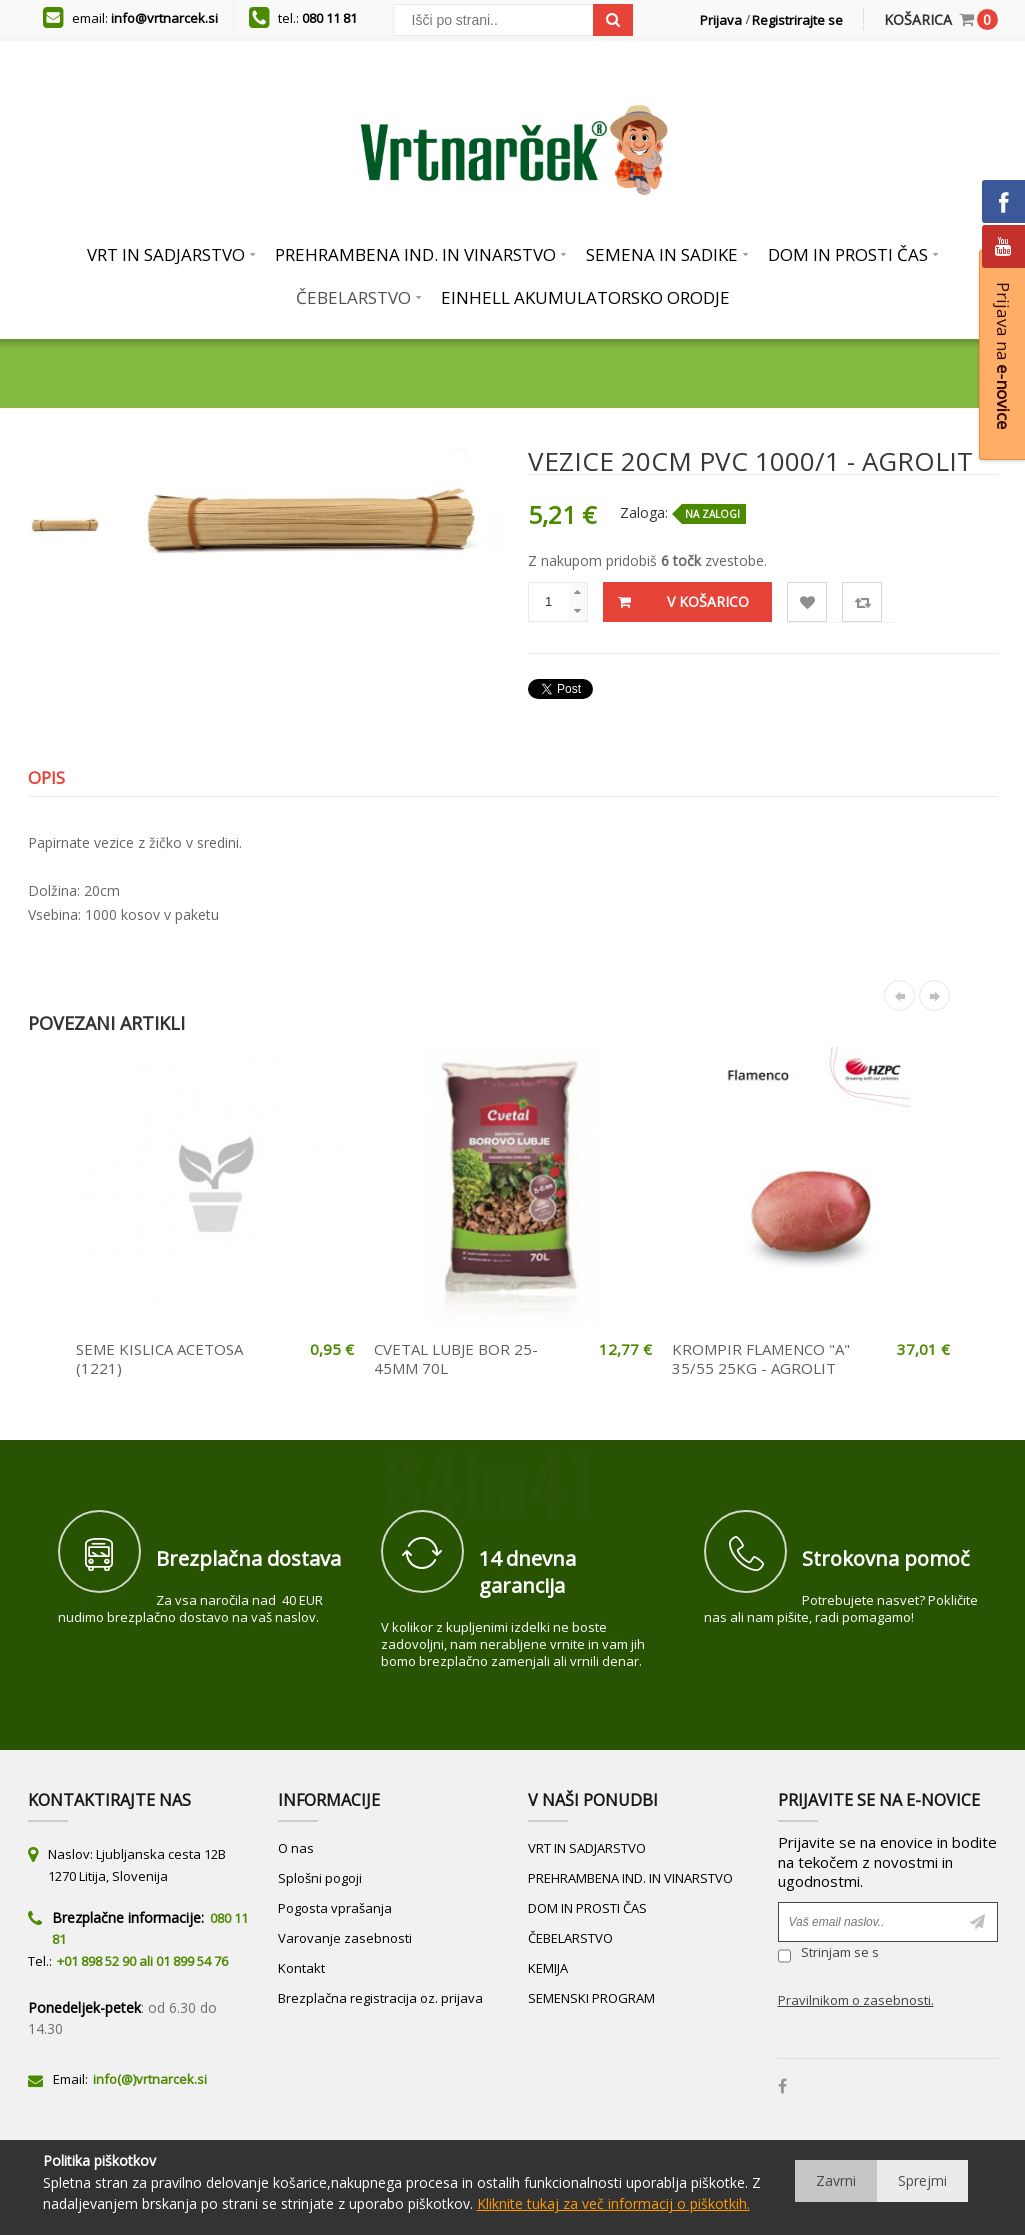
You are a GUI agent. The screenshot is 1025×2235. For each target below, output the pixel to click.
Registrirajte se (797, 20)
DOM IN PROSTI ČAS (587, 1908)
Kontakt (301, 1968)
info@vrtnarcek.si (164, 18)
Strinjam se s (828, 1954)
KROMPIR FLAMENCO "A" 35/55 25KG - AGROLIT (761, 1359)
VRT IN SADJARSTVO (587, 1848)
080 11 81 (329, 18)
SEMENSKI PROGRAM (591, 1998)
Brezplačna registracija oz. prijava (380, 1998)
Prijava (721, 20)
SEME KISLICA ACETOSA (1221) (159, 1359)
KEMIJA (548, 1968)
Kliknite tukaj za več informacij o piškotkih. (613, 2203)
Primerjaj (862, 602)
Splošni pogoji (320, 1878)
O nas (296, 1848)
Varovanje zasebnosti (345, 1938)
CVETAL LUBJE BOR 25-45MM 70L (456, 1359)
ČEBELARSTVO (570, 1938)
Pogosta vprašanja (335, 1908)
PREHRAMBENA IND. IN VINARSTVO (630, 1878)
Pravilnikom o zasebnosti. (856, 2000)
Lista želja (807, 602)
